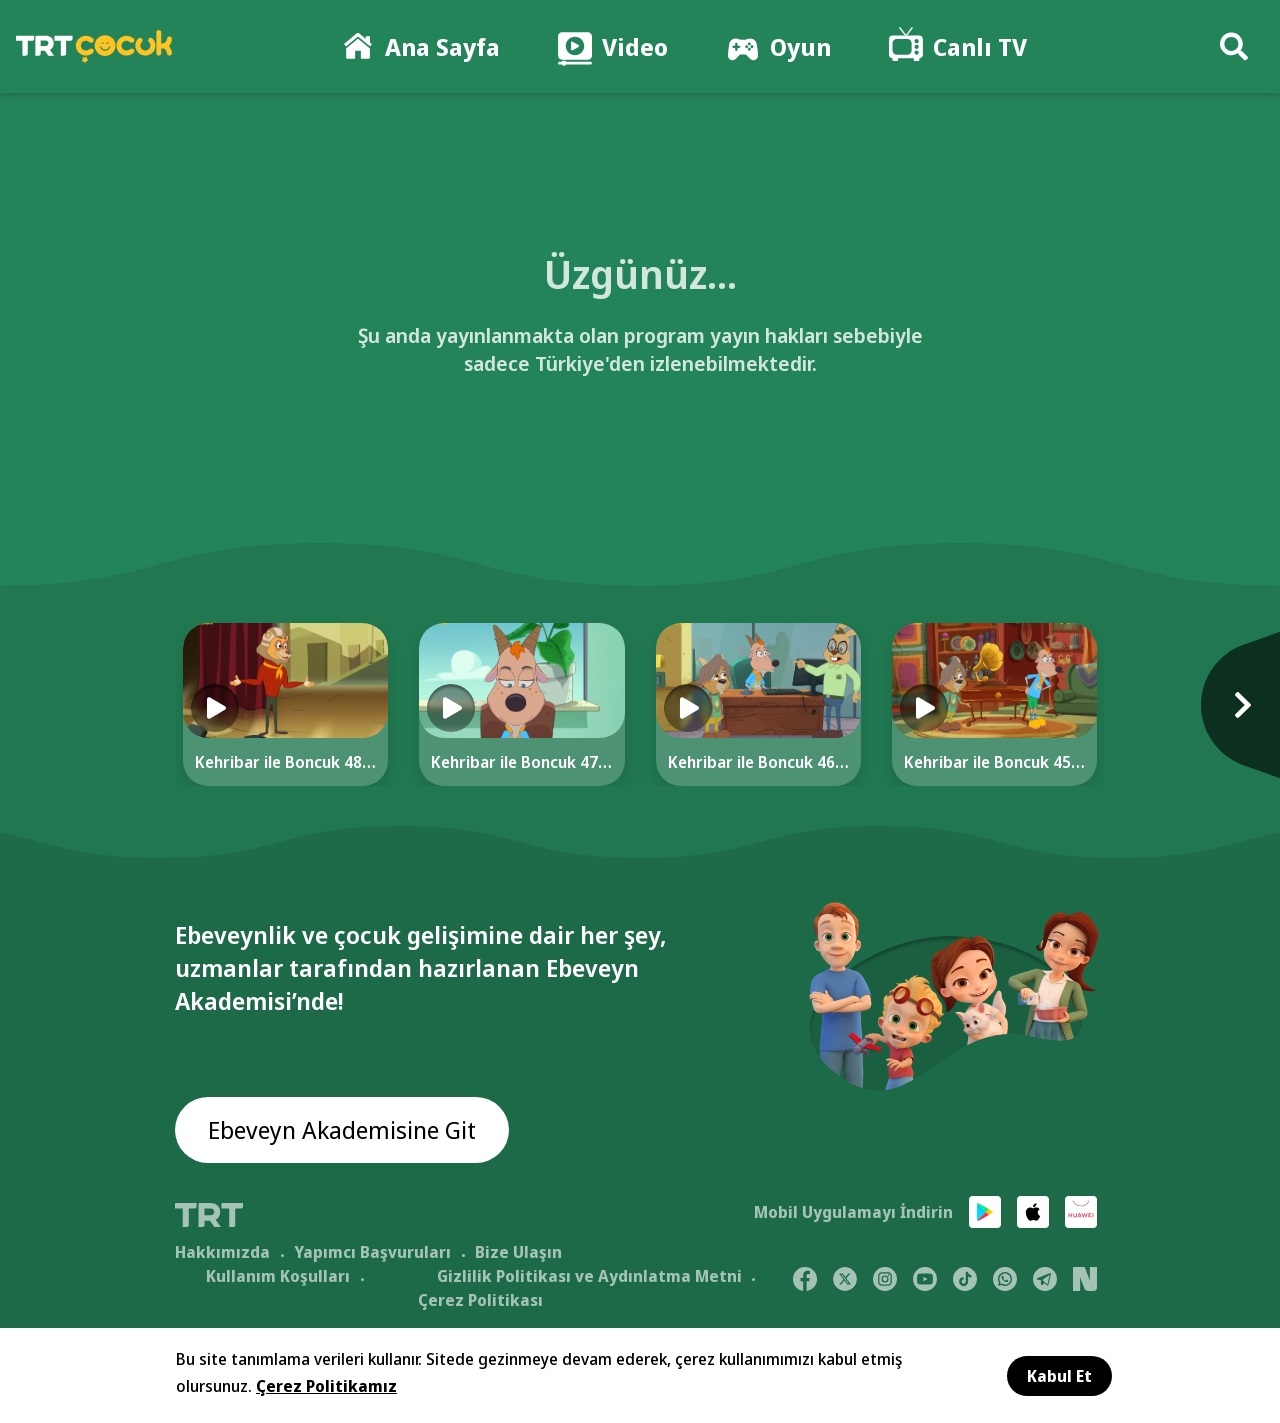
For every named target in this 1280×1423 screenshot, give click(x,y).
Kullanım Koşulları (278, 1276)
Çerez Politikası (480, 1300)
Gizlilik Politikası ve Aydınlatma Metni (589, 1276)
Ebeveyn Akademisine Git (342, 1129)
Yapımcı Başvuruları (372, 1252)
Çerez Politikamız (326, 1386)
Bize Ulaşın (518, 1252)
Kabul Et (1059, 1376)
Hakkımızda (222, 1252)
